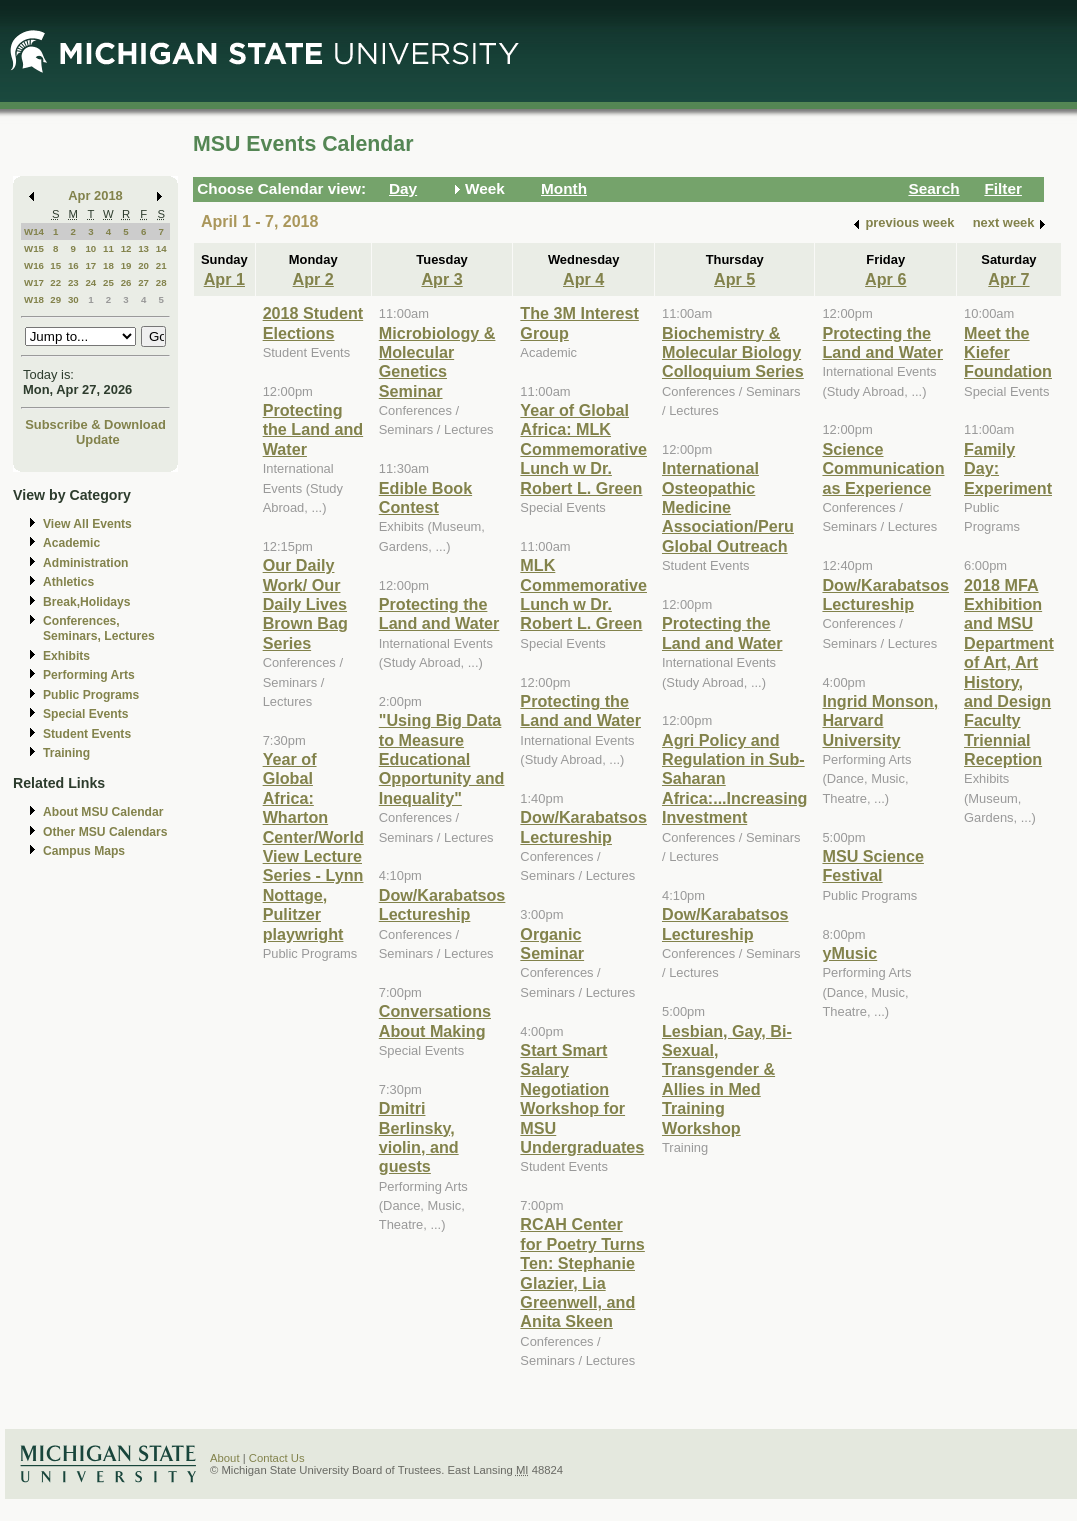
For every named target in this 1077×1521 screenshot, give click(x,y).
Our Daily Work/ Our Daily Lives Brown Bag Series (305, 604)
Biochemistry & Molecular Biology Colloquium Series (733, 352)
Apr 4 (583, 279)
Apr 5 (734, 279)
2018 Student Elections (313, 322)
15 (55, 265)
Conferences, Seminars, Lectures (99, 628)
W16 (34, 265)
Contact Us (277, 1458)
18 (108, 265)
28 (161, 282)
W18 (34, 299)
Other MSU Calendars (105, 832)
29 (55, 299)
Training (66, 753)
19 (126, 265)
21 (161, 265)
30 (73, 299)
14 (161, 248)
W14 (34, 231)
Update (98, 439)
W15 (34, 248)
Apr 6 (885, 279)
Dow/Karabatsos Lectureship (442, 904)
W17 (34, 282)
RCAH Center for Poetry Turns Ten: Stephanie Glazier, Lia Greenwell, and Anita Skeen (582, 1272)
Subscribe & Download (95, 424)
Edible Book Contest (425, 497)
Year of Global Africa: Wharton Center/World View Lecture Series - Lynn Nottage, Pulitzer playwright (313, 846)
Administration (85, 563)
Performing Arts (89, 675)
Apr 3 (441, 279)
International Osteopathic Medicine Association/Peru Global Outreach (728, 507)
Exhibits (66, 656)
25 (108, 282)
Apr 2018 (95, 195)
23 (73, 282)
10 (90, 248)
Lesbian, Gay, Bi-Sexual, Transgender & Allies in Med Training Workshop (727, 1079)
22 (55, 282)
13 (143, 248)
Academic (71, 543)
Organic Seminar (552, 943)
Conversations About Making (435, 1020)
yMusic (849, 953)
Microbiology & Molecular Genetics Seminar (437, 362)
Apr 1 (224, 279)
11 (108, 248)
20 (143, 265)
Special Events (85, 714)
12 (126, 248)
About (225, 1458)
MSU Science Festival (872, 865)
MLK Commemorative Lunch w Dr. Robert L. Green (583, 594)
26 (126, 282)
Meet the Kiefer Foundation (1008, 352)
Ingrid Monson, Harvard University (880, 720)
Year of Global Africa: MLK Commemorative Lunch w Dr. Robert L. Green (583, 449)
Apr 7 (1008, 279)
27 (143, 282)
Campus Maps (84, 851)
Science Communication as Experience (883, 468)
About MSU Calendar (103, 812)
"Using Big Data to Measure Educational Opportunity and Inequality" (442, 759)
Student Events (87, 734)
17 (90, 265)
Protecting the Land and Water (313, 429)
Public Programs (91, 695)
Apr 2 (313, 279)
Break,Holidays (87, 602)
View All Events (87, 524)
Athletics (68, 582)
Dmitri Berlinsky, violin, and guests (419, 1137)
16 (73, 265)
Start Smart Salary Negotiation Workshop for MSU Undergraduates (582, 1098)
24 (90, 282)
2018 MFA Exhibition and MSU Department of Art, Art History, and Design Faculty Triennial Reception (1009, 672)
